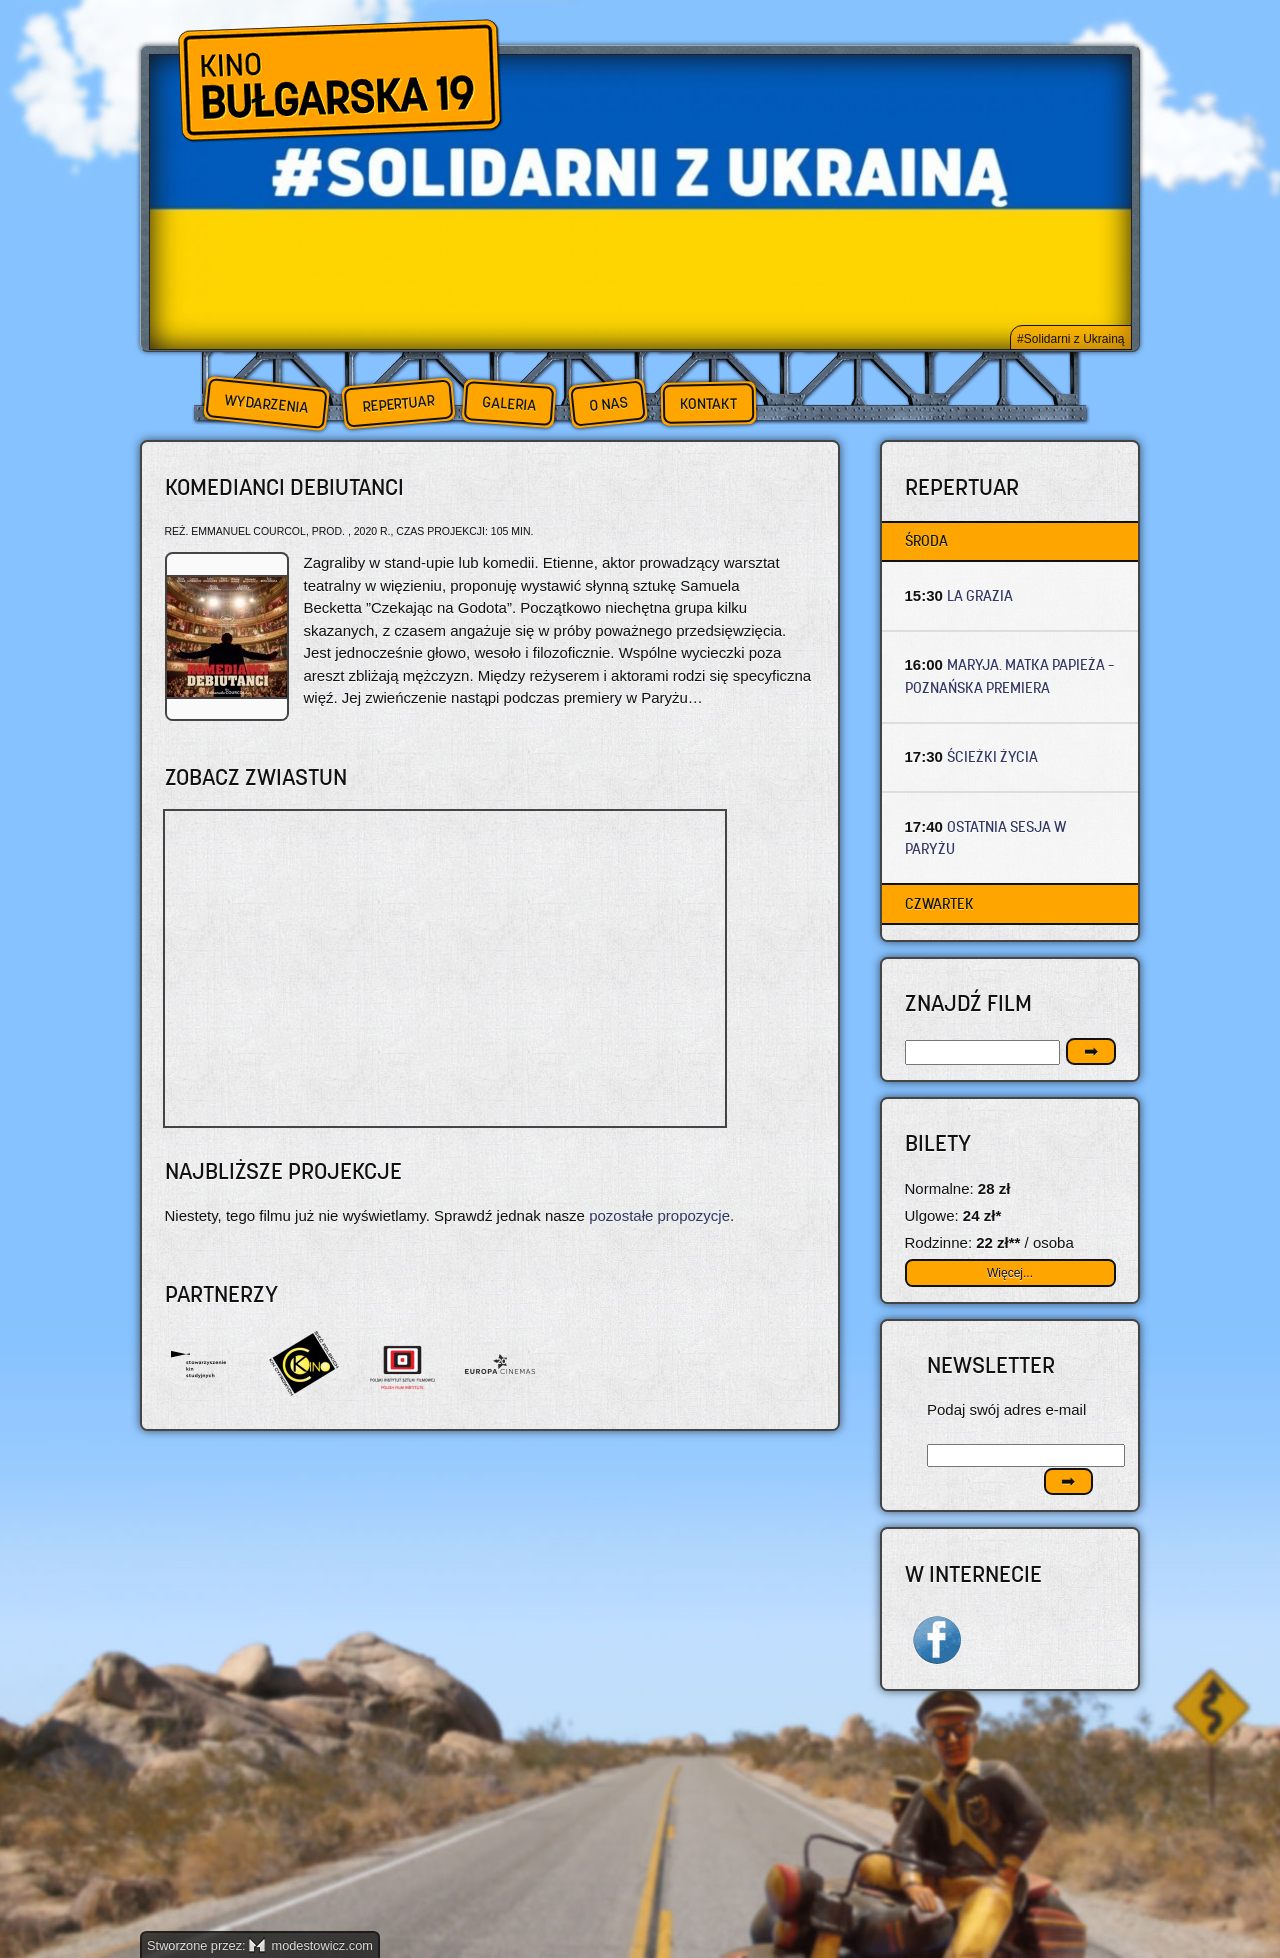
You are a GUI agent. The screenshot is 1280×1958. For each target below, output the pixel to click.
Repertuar (398, 403)
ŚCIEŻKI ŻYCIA (992, 756)
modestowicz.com (311, 1945)
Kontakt (708, 404)
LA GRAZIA (980, 595)
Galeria (508, 403)
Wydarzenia (266, 404)
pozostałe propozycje (659, 1215)
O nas (608, 403)
